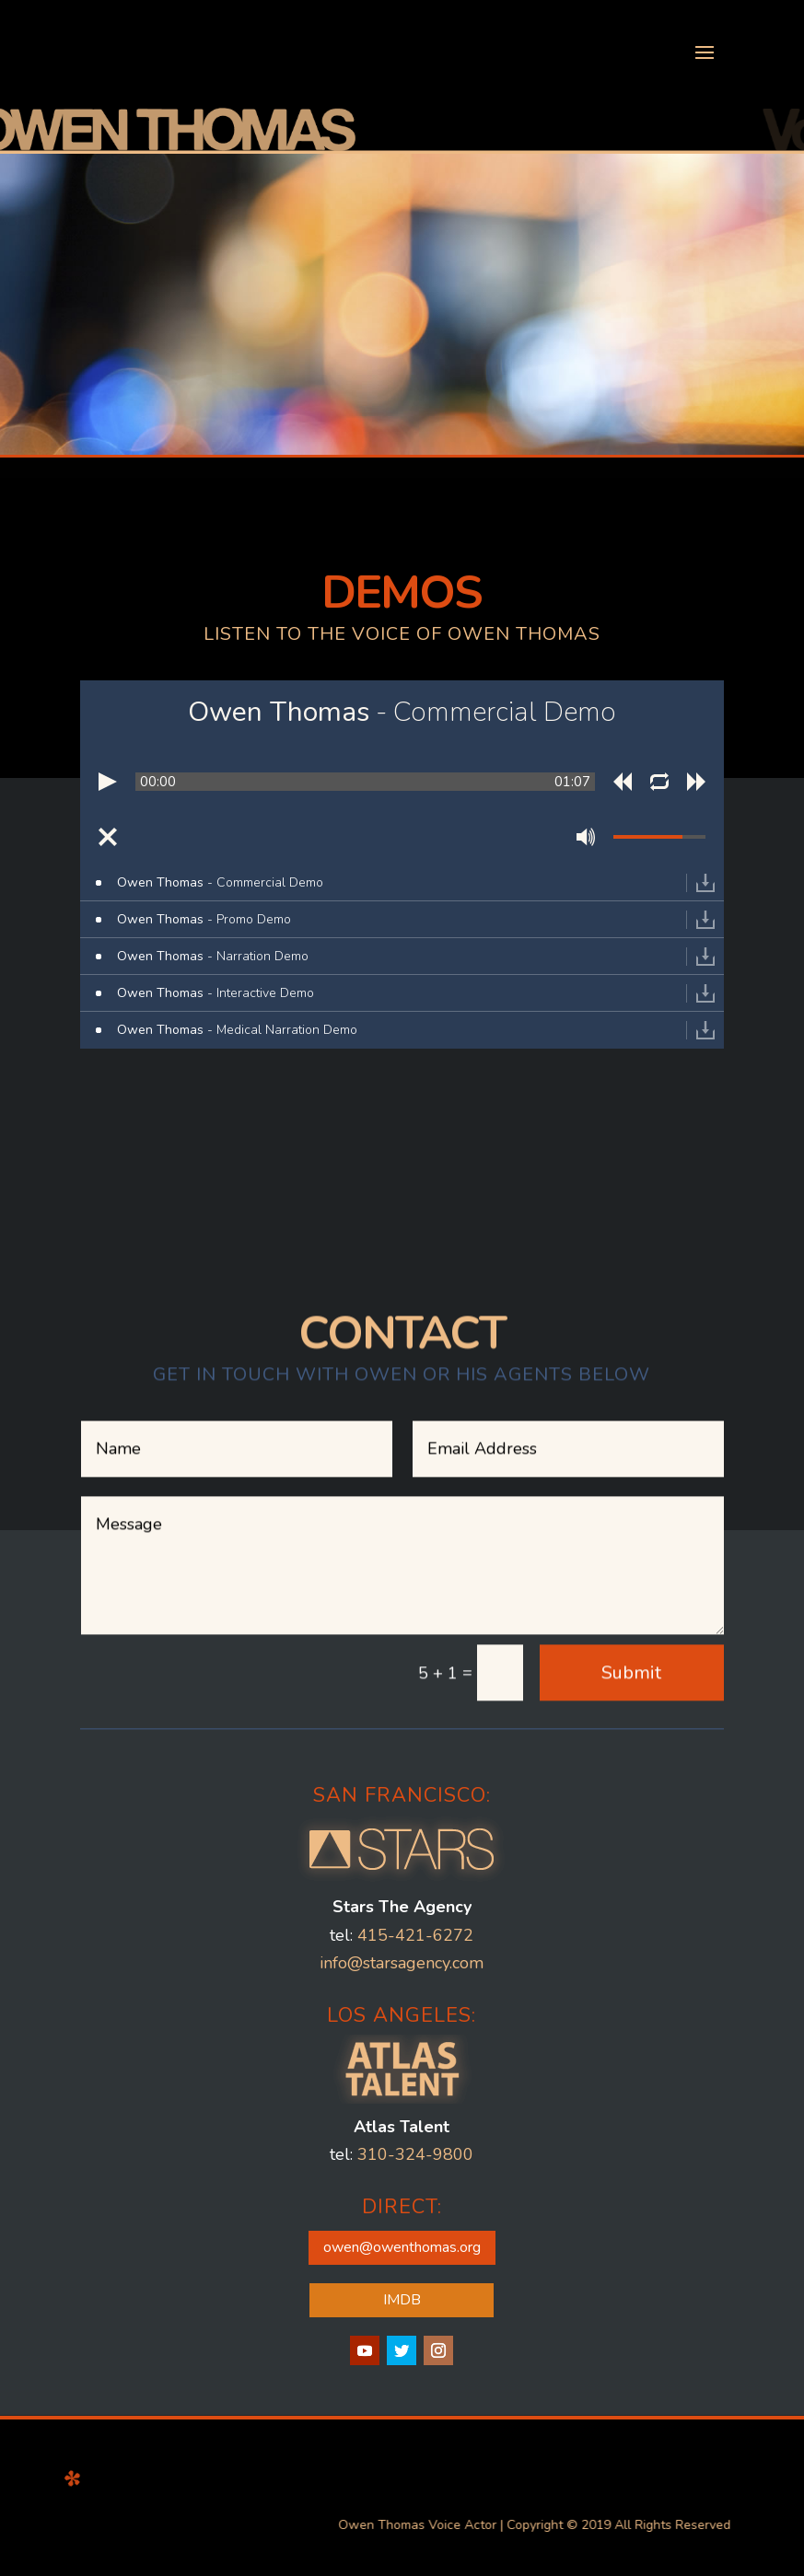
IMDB (402, 2256)
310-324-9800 (415, 2112)
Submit (631, 1637)
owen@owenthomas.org (402, 2204)
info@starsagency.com (402, 1920)
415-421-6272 (415, 1892)
